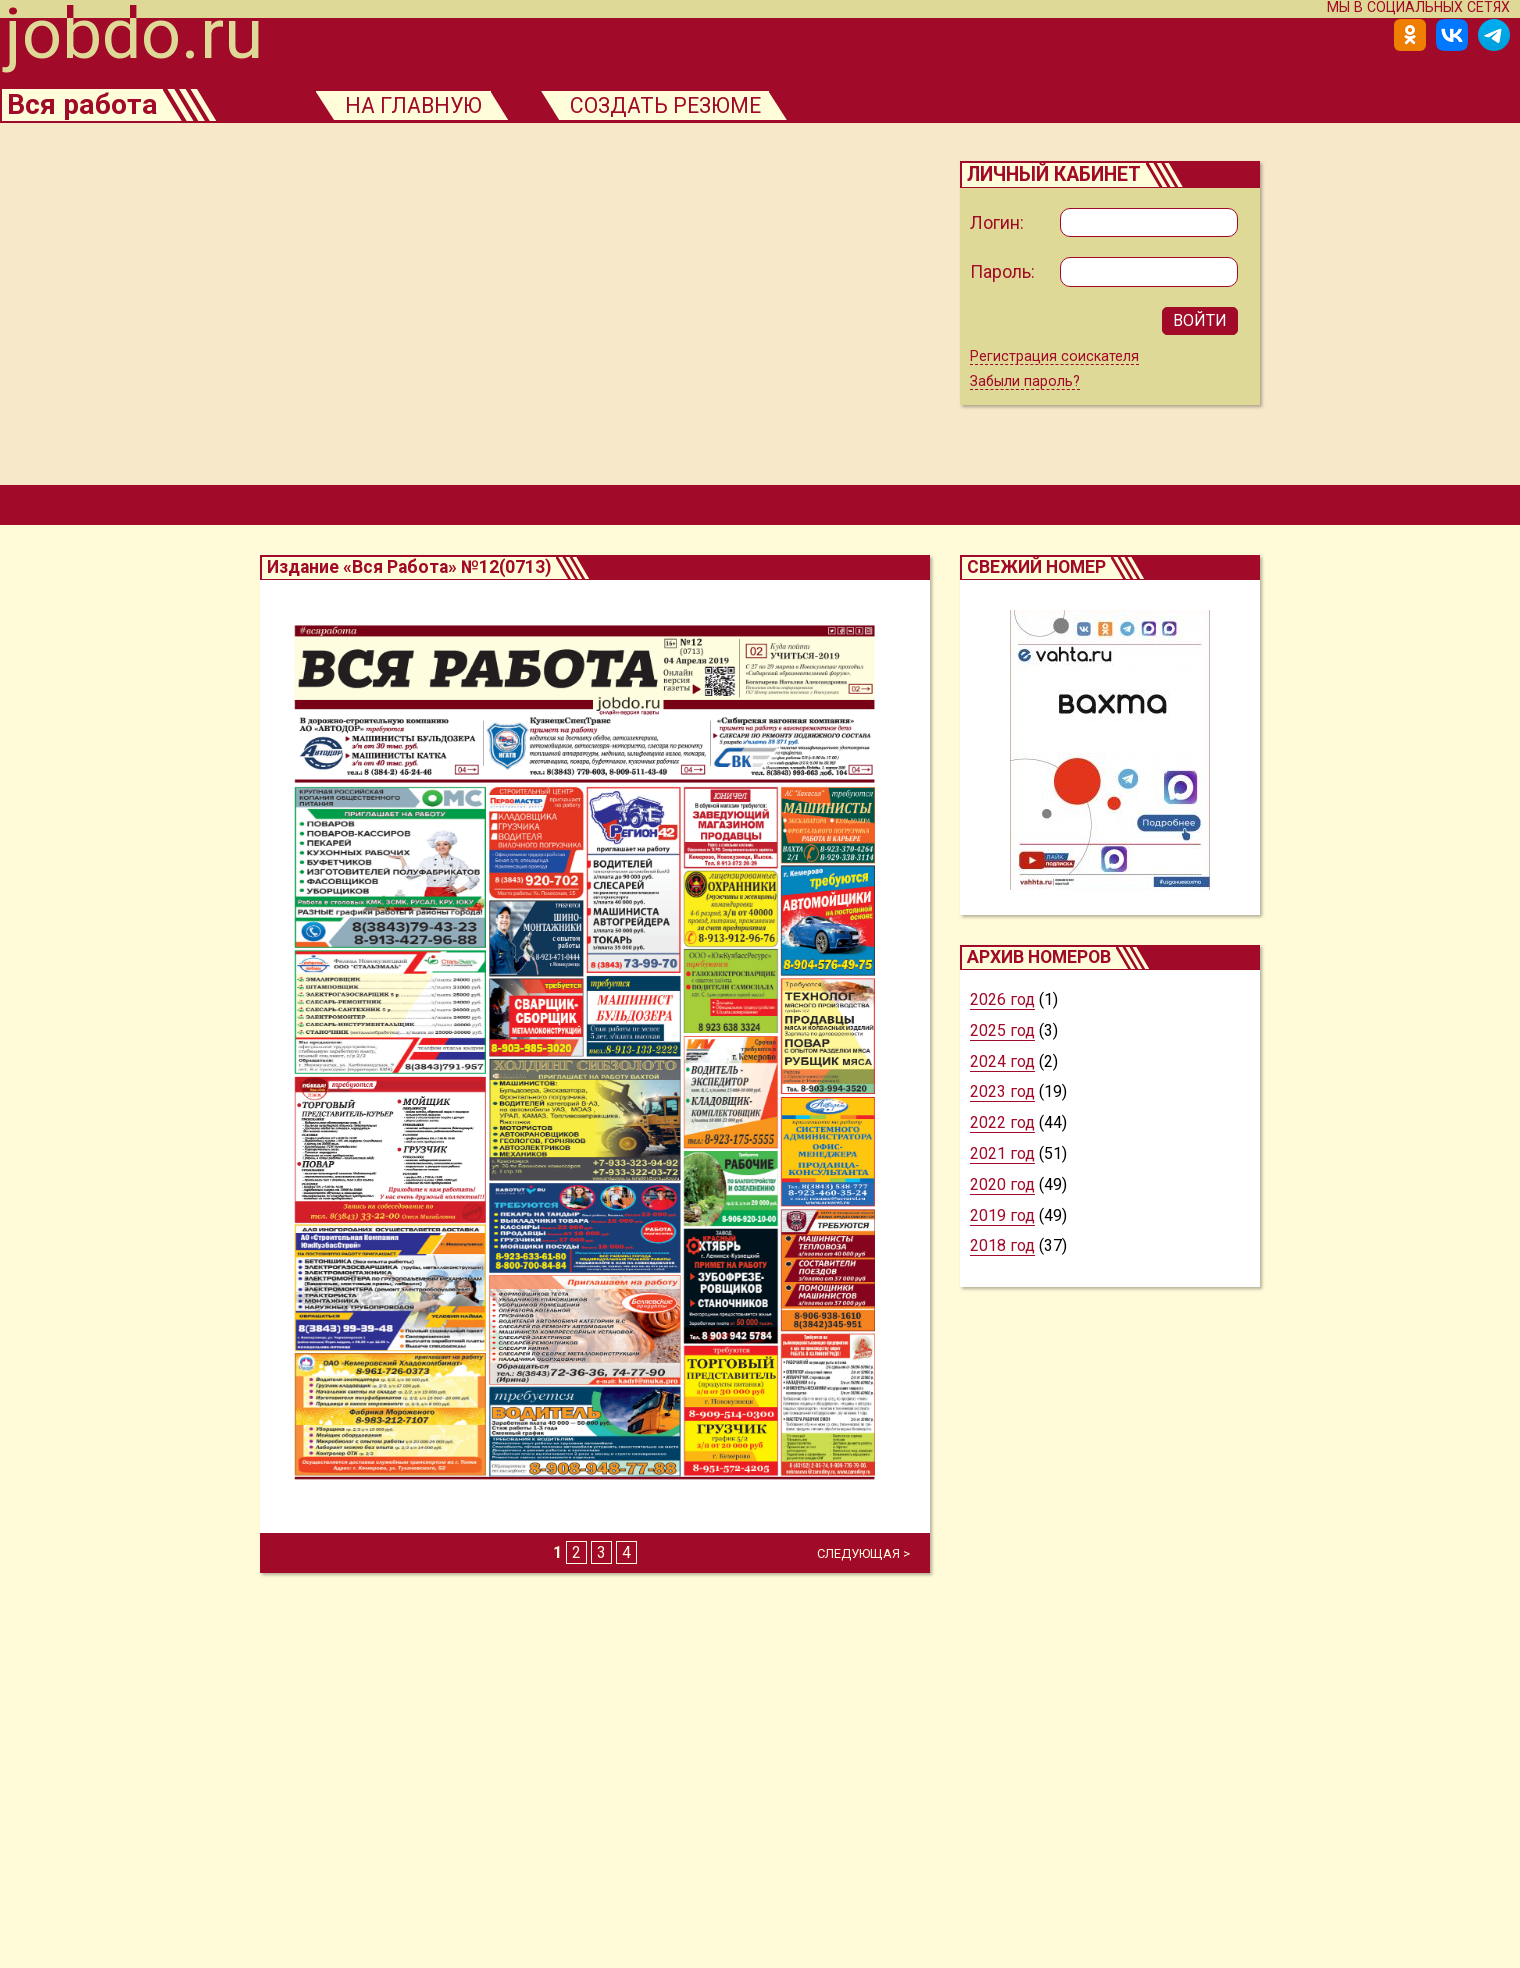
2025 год (1002, 1035)
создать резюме (679, 106)
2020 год (1002, 1189)
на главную (421, 106)
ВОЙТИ (1200, 323)
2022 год (1002, 1127)
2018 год (1002, 1250)
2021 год (1002, 1158)
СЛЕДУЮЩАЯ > (863, 1558)
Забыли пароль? (1025, 386)
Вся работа (83, 106)
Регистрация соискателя (1054, 360)
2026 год (1002, 1004)
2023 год (1002, 1096)
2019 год (1002, 1220)
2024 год (1002, 1066)
